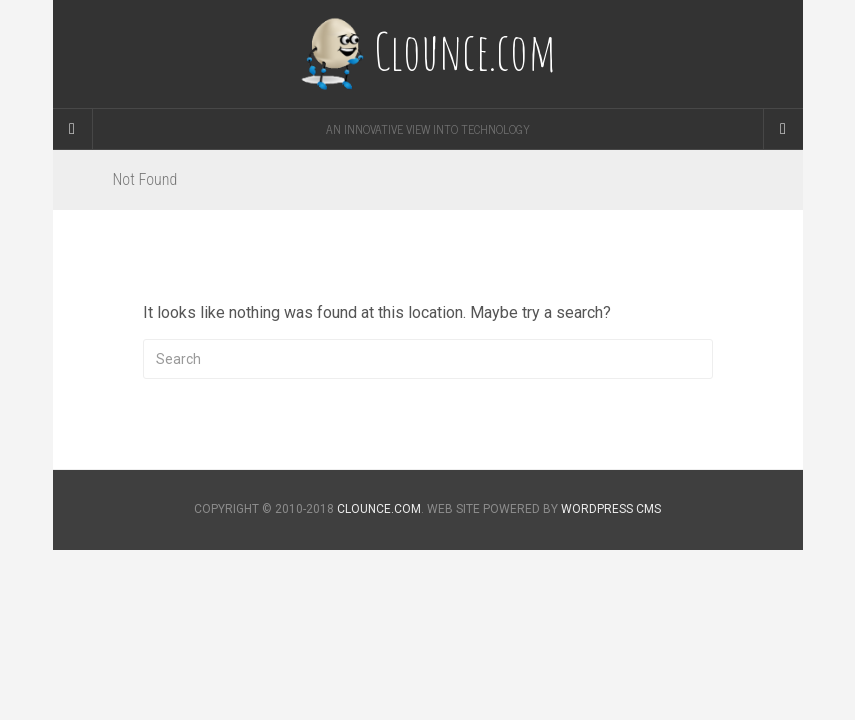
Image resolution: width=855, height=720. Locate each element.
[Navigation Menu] (783, 129)
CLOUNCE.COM (379, 509)
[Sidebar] (73, 129)
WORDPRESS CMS (611, 509)
